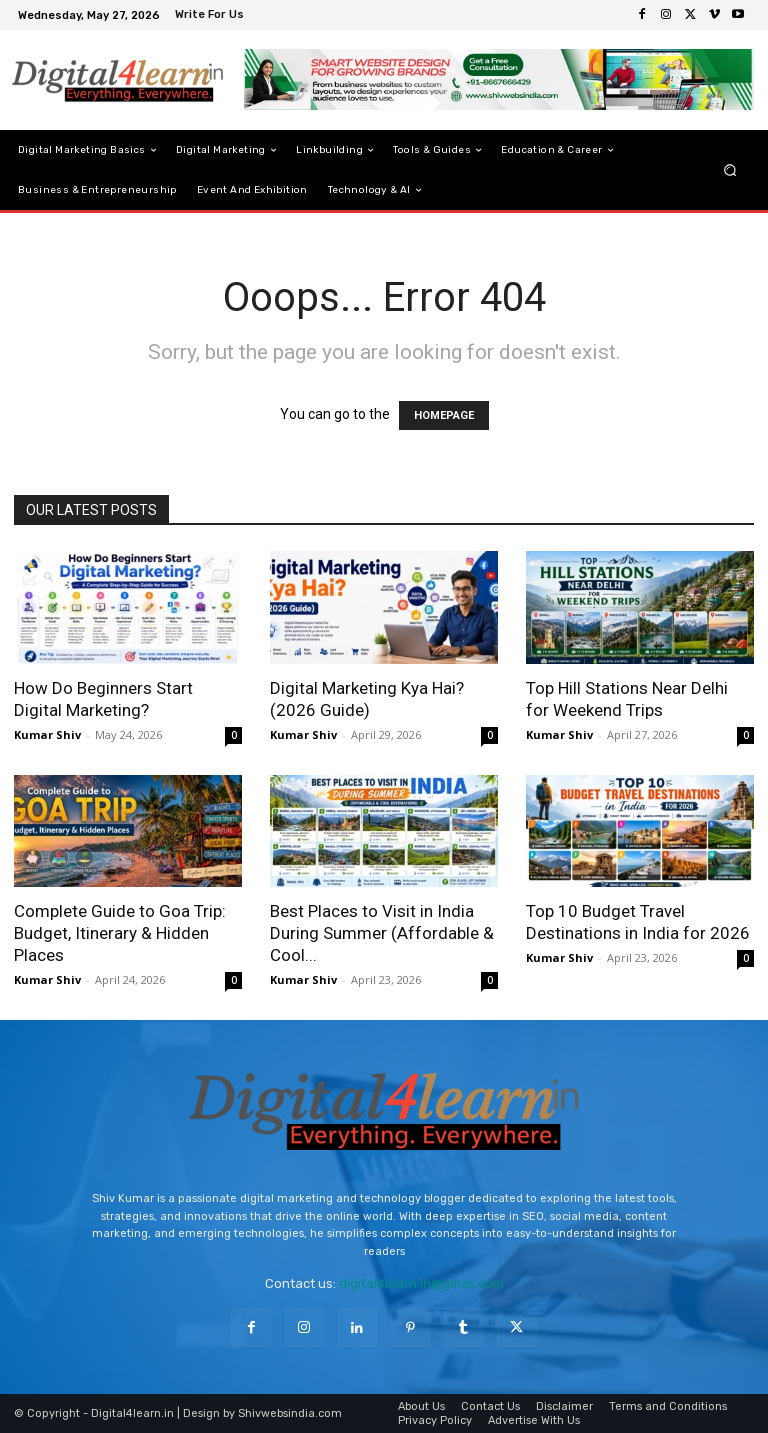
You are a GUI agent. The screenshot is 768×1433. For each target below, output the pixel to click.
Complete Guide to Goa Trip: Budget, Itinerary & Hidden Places (120, 933)
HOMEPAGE (444, 415)
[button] (730, 170)
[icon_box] (212, 16)
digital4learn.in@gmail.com (421, 1283)
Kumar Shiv (47, 734)
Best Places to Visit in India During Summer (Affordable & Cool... (382, 933)
